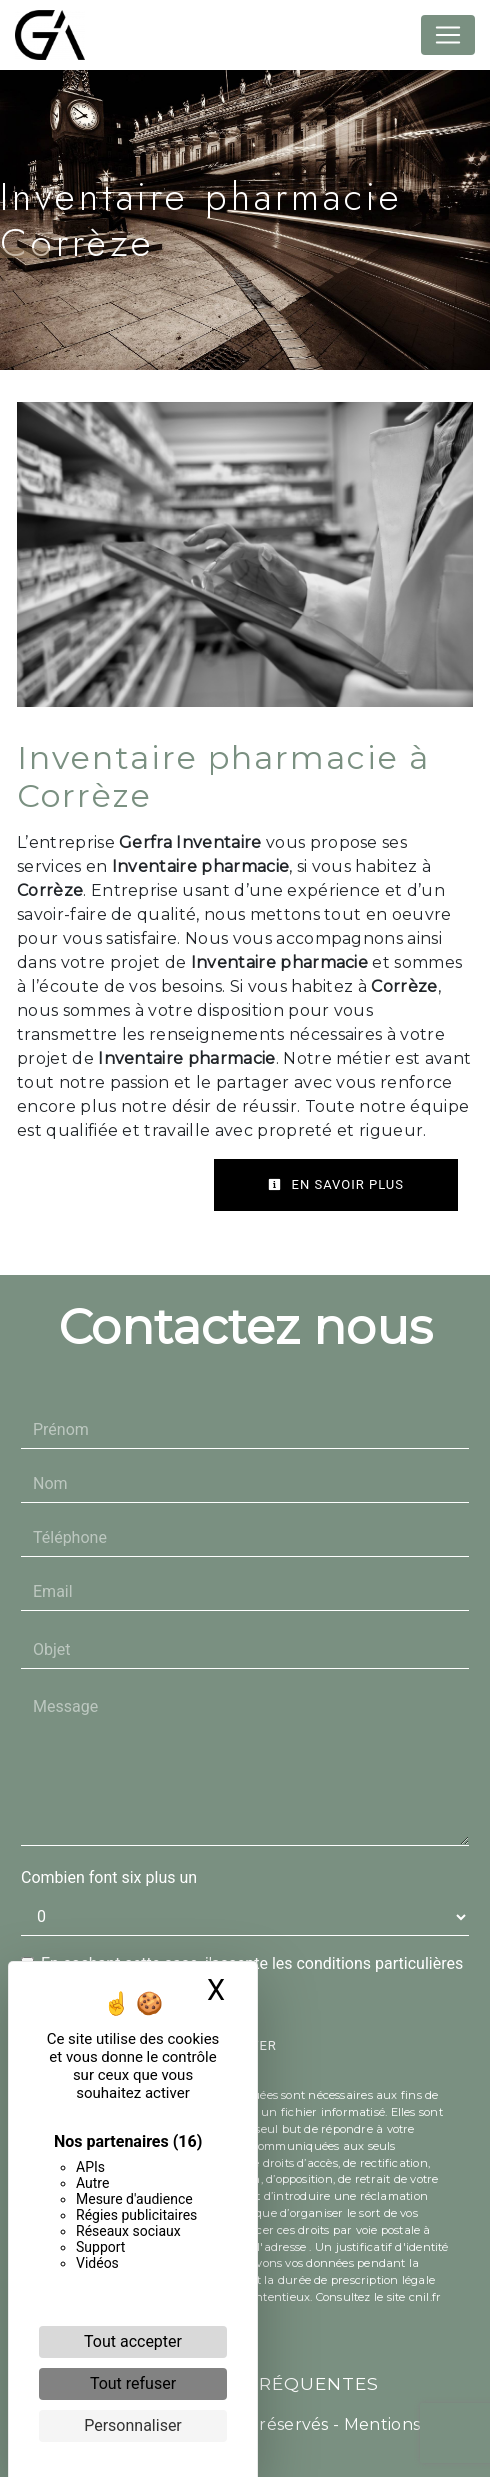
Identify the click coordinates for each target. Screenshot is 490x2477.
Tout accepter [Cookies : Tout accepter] (133, 2341)
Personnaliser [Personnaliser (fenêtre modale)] (133, 2425)
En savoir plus (336, 1184)
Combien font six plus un (109, 1877)
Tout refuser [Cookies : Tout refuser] (133, 2383)
